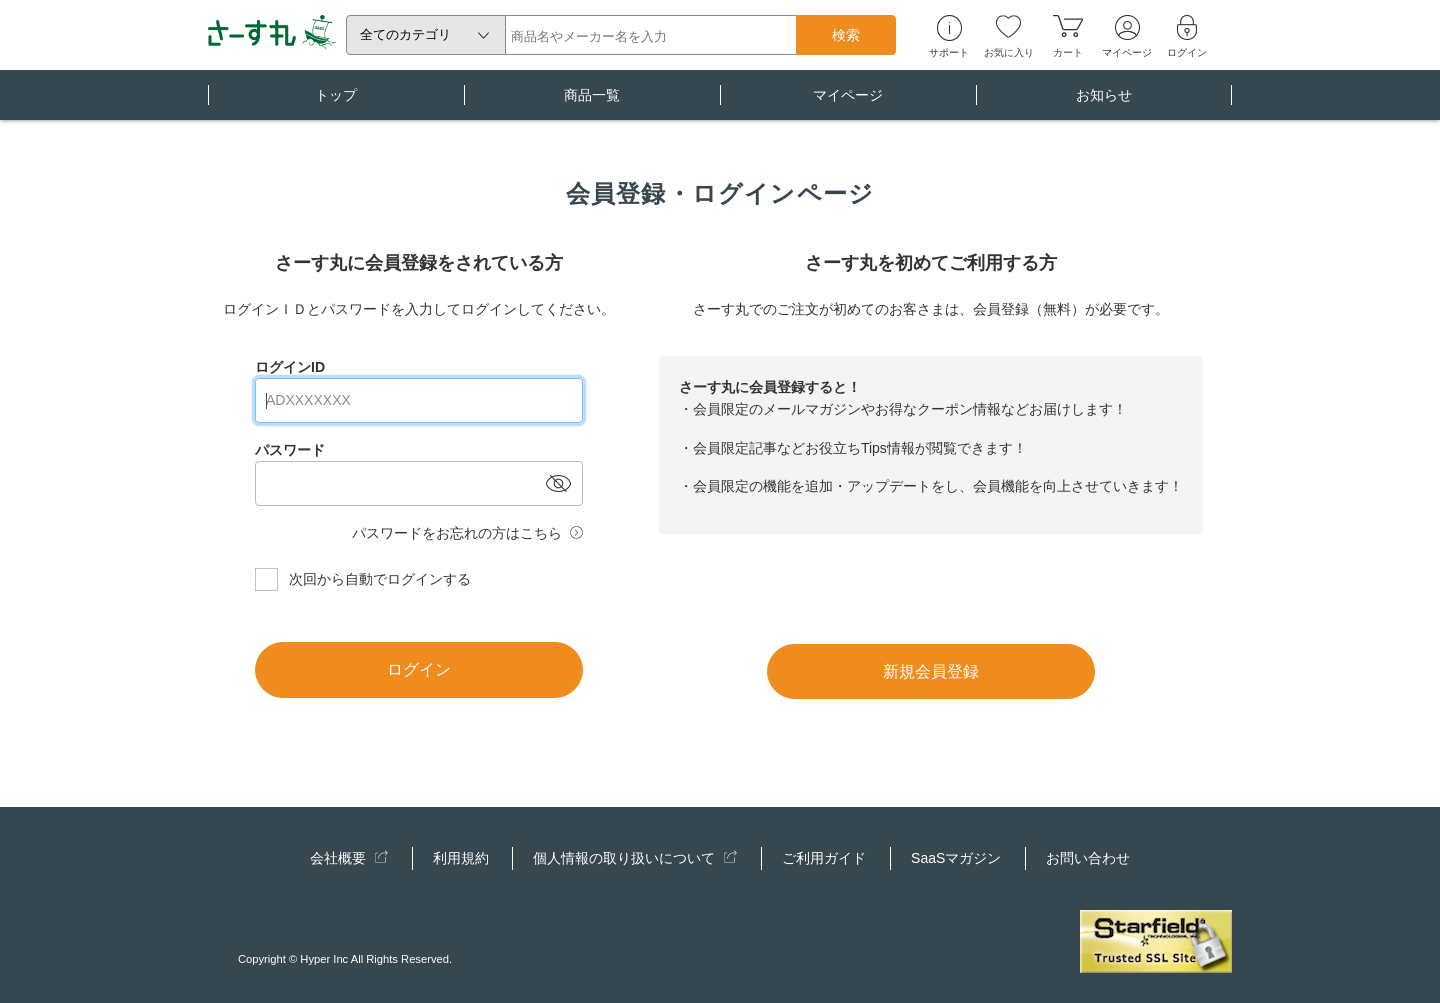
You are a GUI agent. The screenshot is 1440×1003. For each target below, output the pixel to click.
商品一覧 (592, 103)
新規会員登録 (931, 671)
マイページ (848, 103)
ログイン (419, 669)
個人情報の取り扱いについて (635, 858)
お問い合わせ (1088, 858)
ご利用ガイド (824, 858)
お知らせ (1104, 103)
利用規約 (461, 858)
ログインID (290, 367)
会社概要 (349, 858)
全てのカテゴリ (405, 34)
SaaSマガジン (956, 858)
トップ (336, 103)
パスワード (290, 450)
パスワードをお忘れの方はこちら (457, 533)
